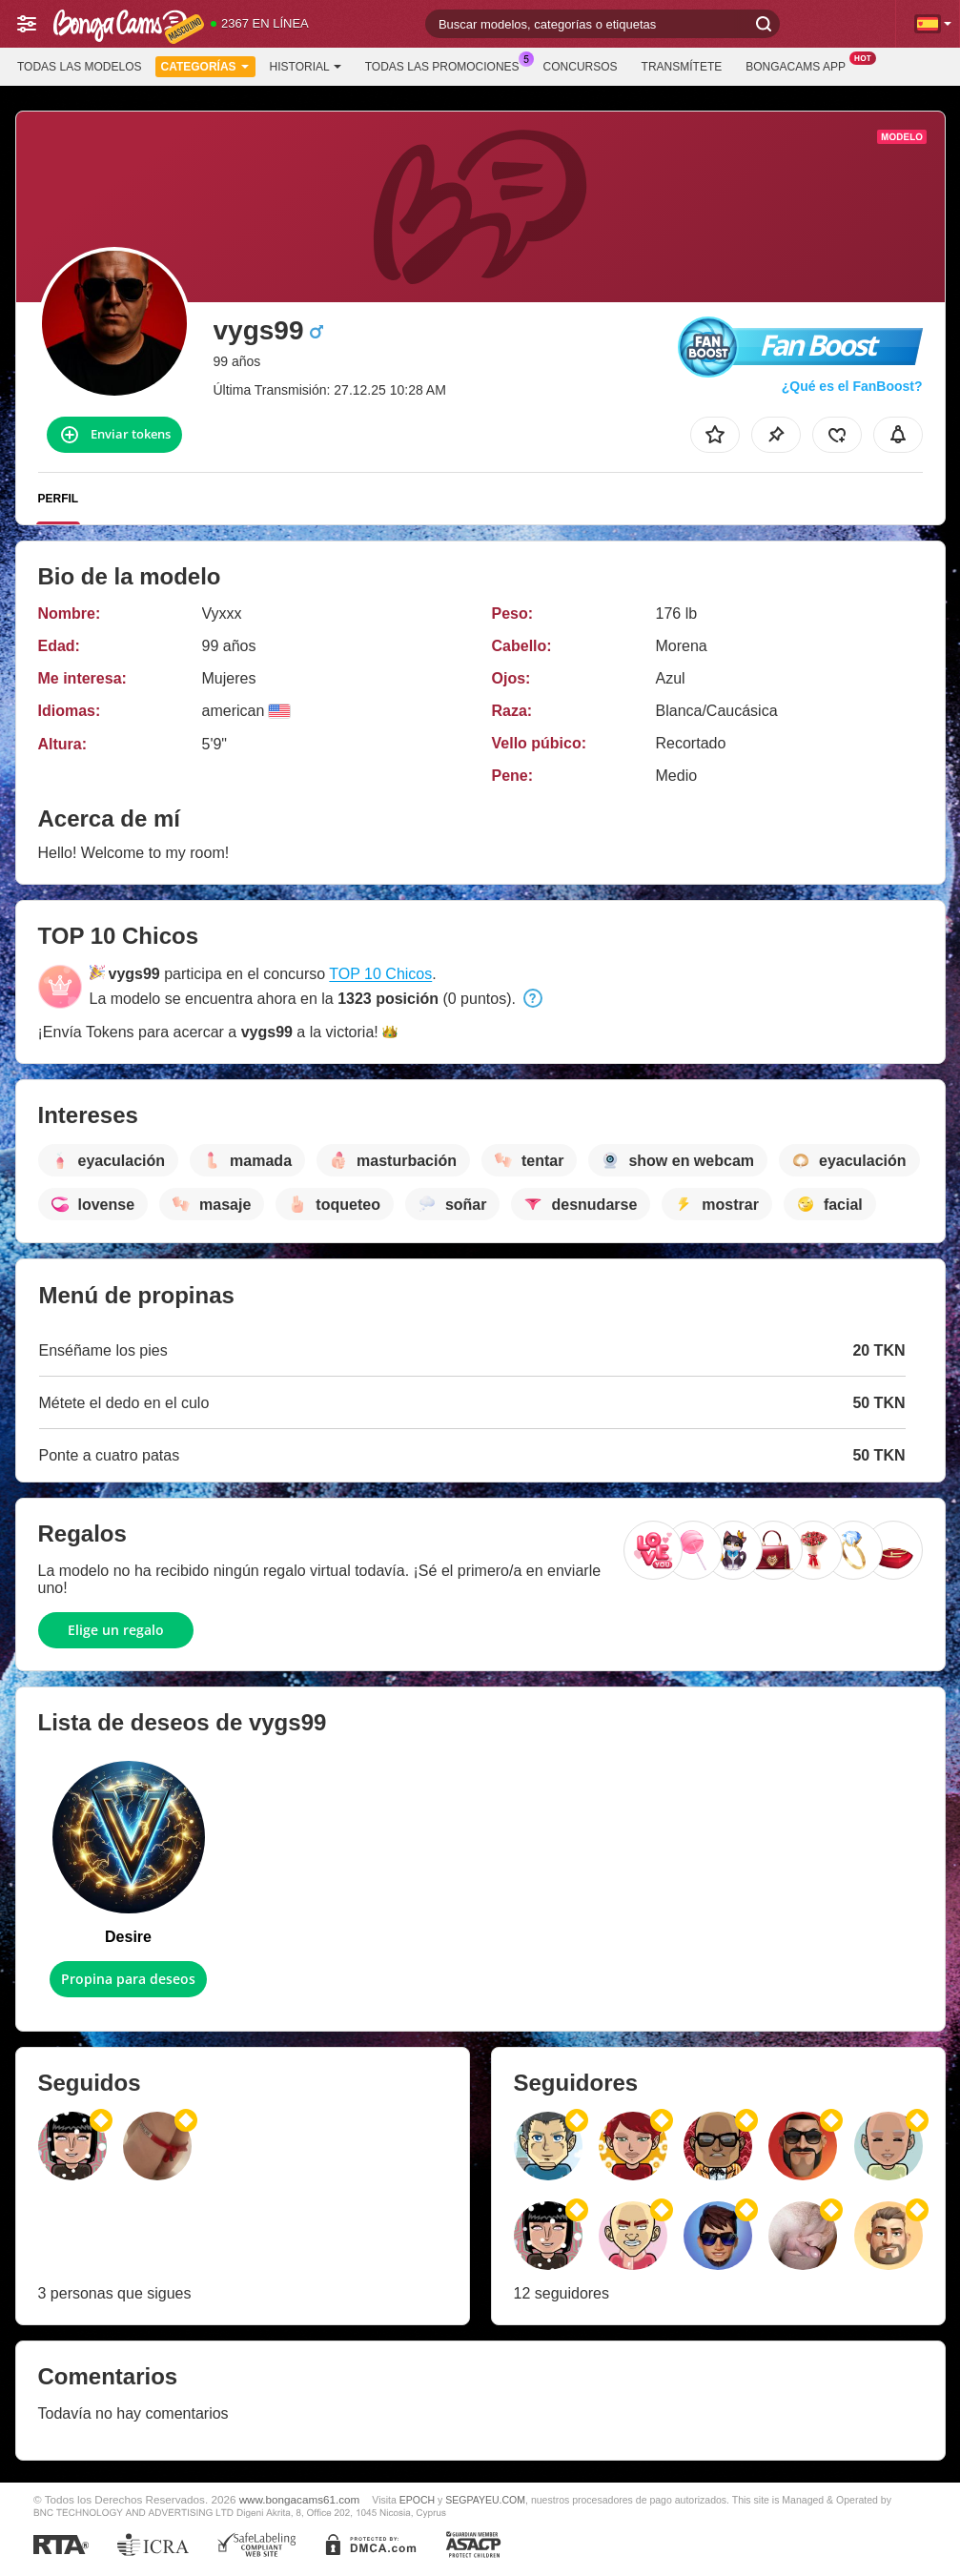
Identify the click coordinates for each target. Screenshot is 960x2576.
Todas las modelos (79, 66)
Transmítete (682, 66)
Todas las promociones (447, 64)
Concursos (580, 66)
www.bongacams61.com (299, 2499)
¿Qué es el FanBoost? (852, 386)
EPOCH (417, 2499)
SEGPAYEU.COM (485, 2499)
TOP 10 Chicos (380, 974)
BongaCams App (800, 64)
